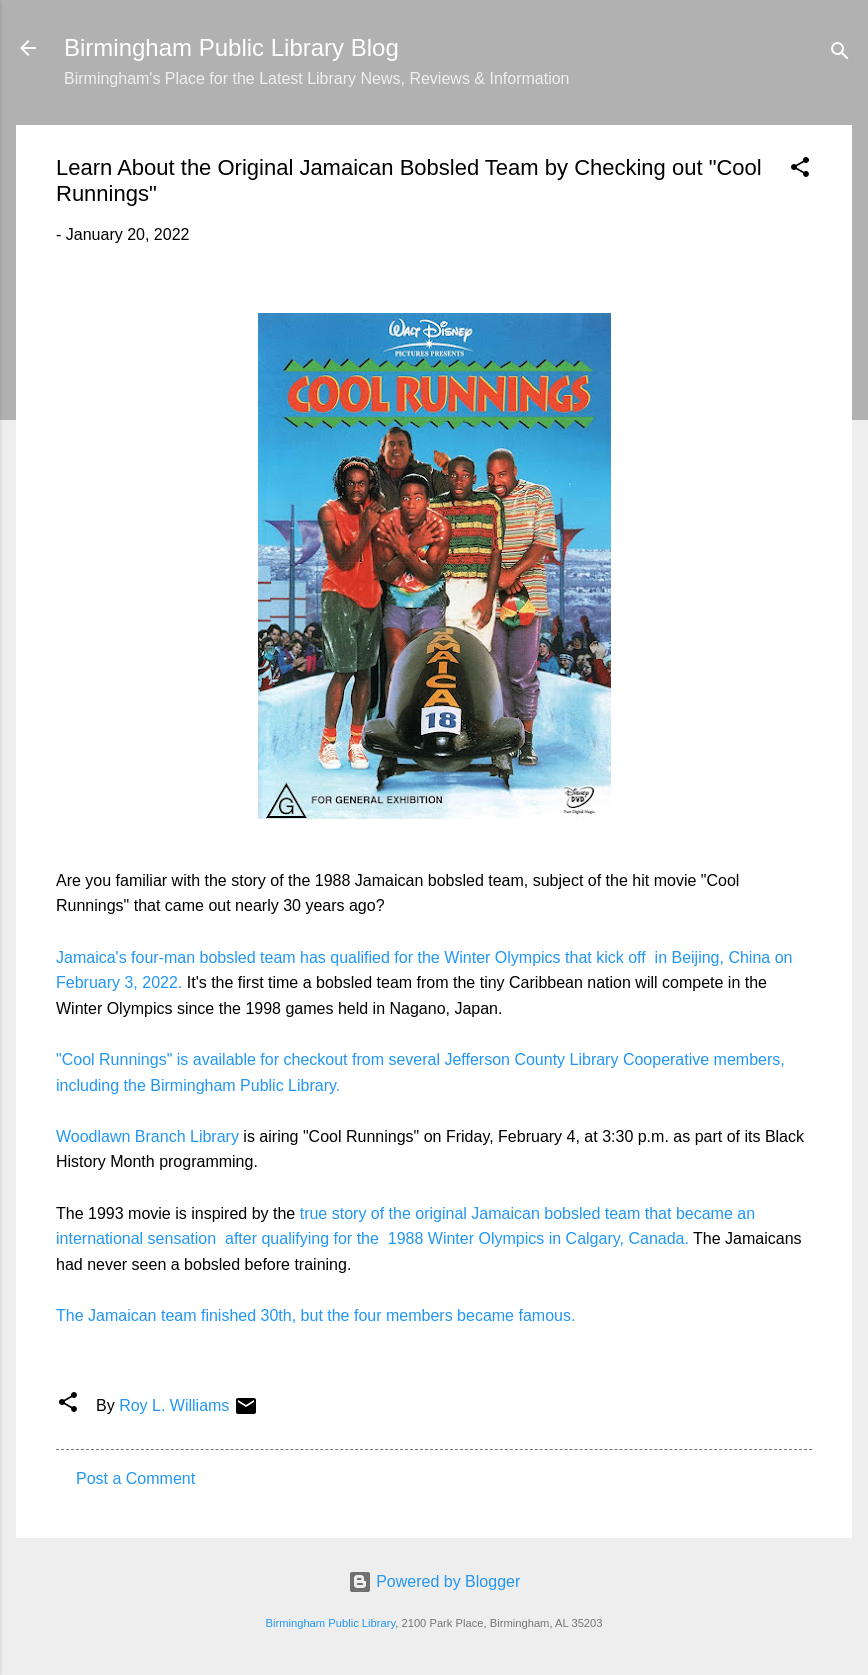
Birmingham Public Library (330, 1623)
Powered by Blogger (434, 1581)
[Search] (840, 54)
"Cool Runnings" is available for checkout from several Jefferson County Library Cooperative (385, 1059)
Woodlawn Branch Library (147, 1136)
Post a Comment (135, 1478)
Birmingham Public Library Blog (231, 47)
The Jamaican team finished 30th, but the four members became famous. (318, 1315)
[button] (800, 170)
